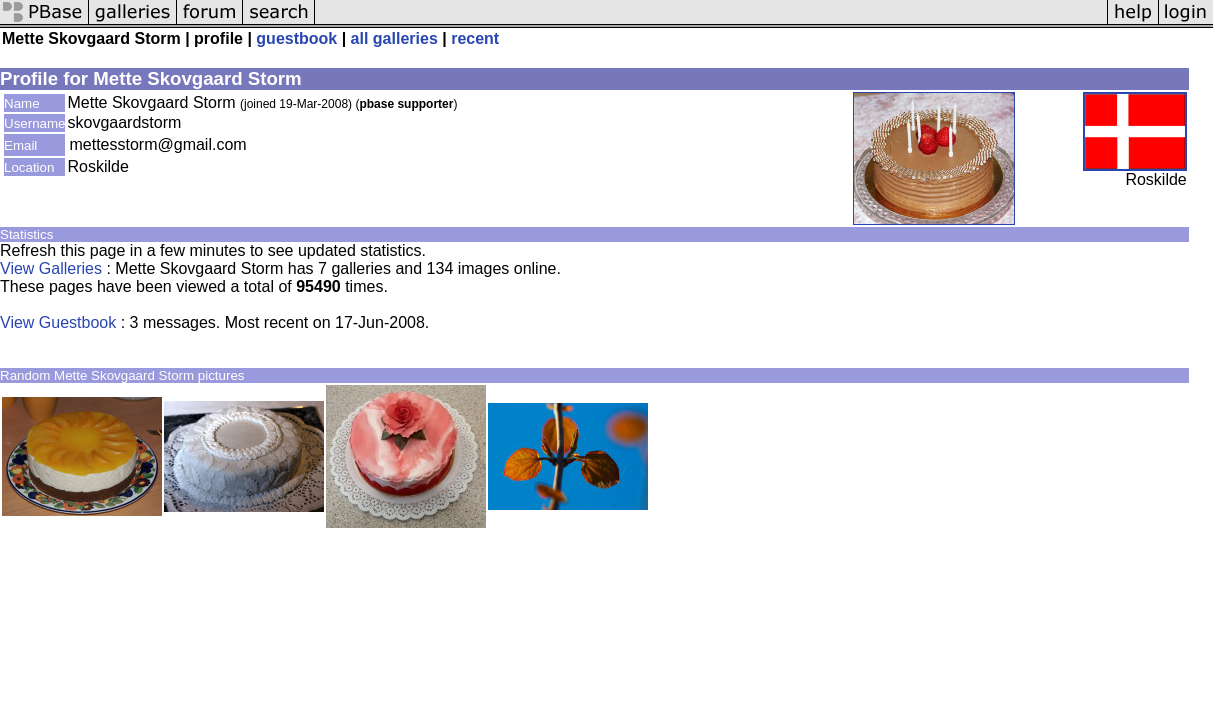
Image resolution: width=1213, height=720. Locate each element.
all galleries (394, 38)
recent (475, 38)
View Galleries (51, 268)
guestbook (296, 38)
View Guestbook (58, 322)
